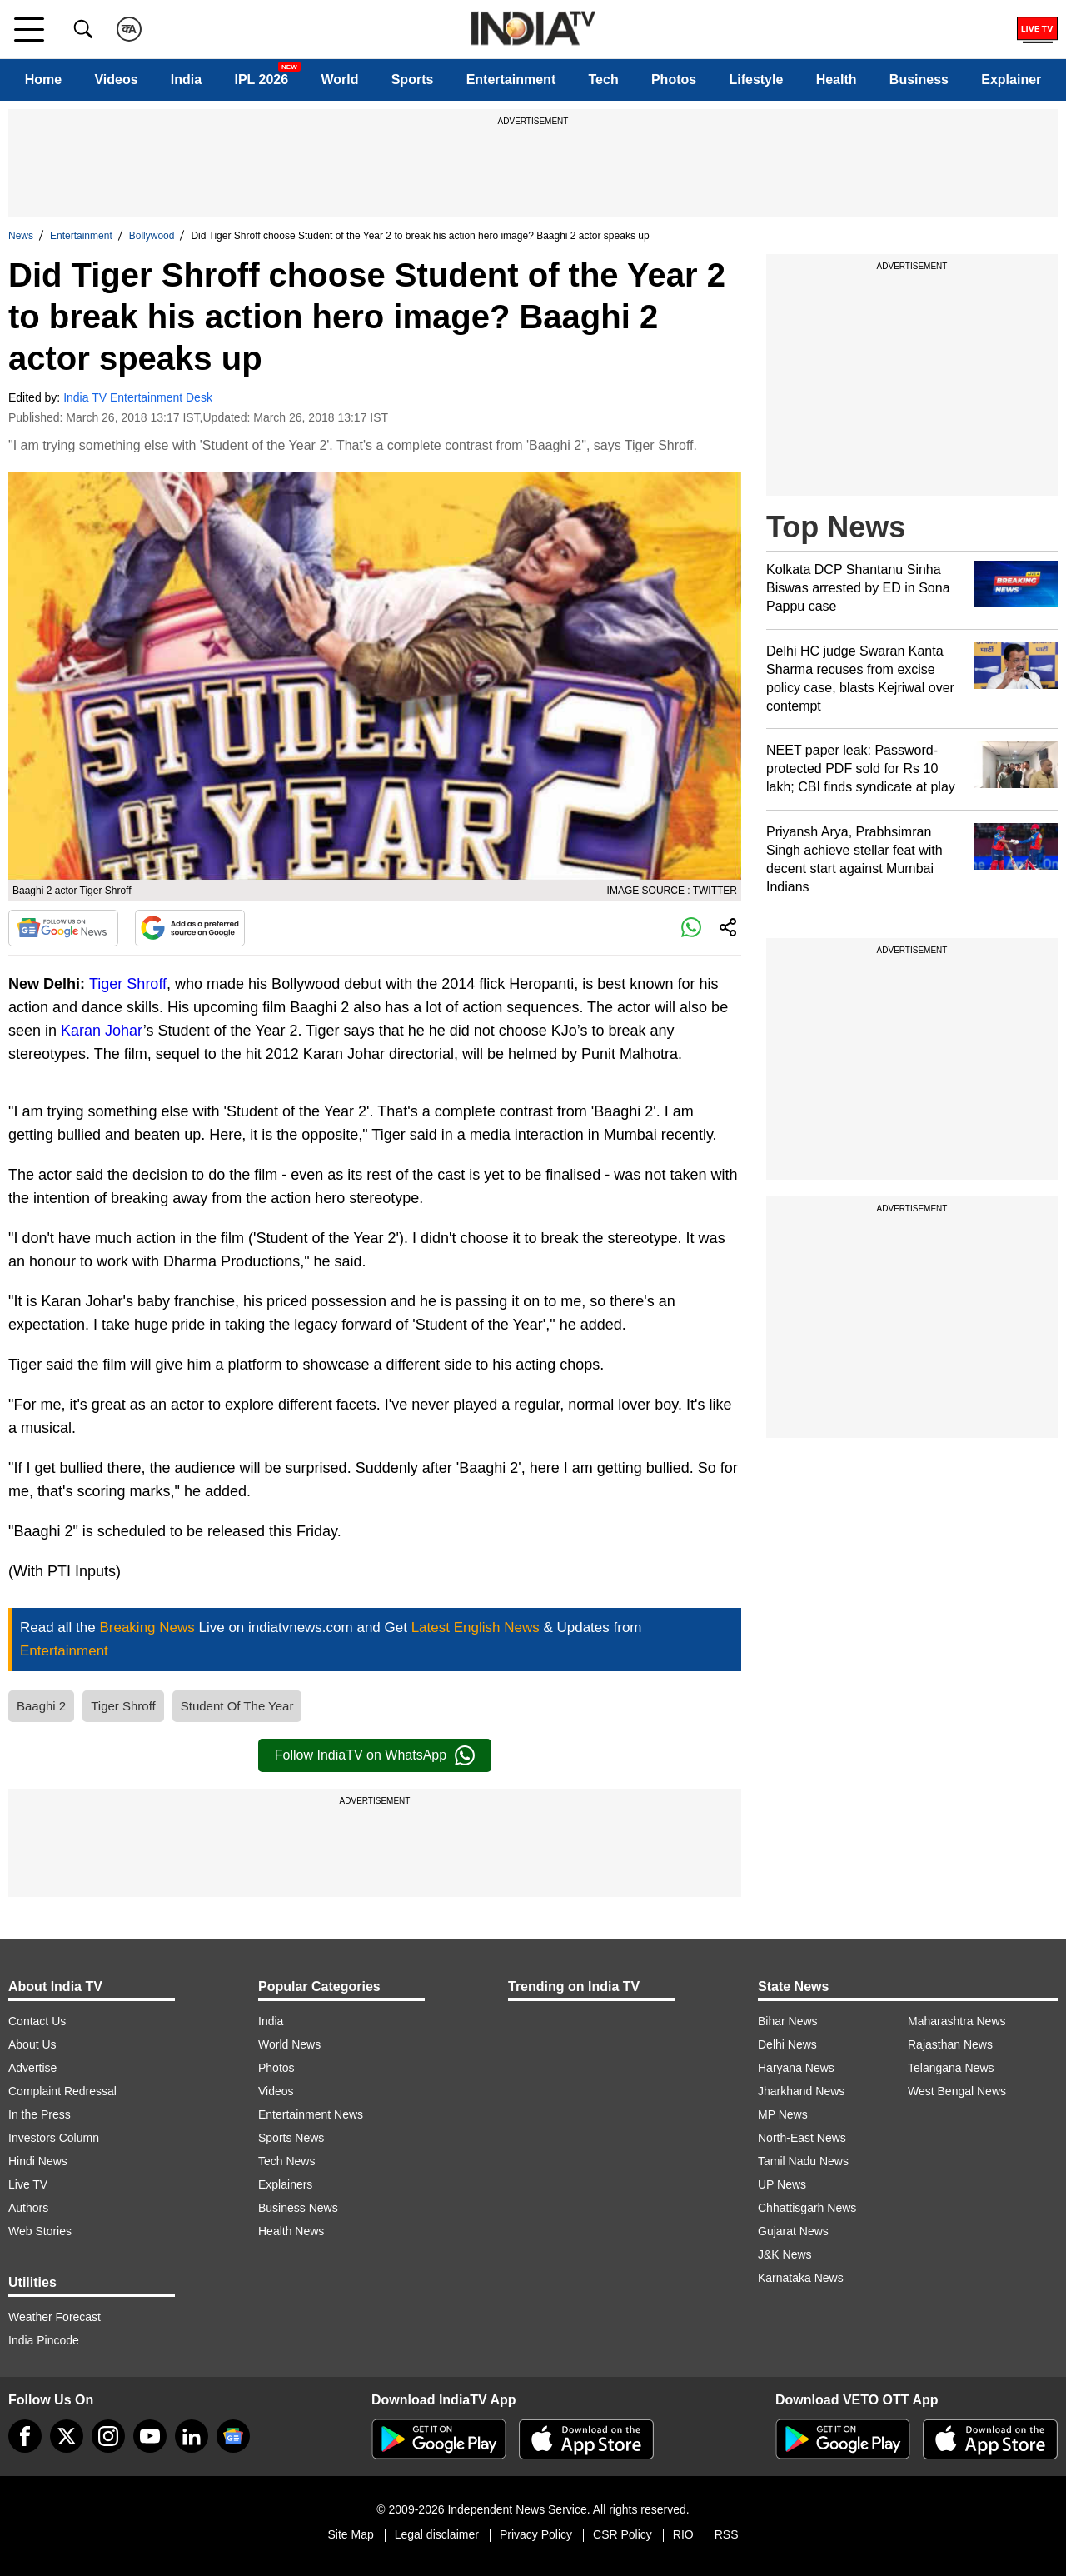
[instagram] (108, 2436)
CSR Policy (622, 2534)
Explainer (1011, 79)
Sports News (291, 2137)
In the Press (39, 2114)
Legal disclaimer (437, 2534)
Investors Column (53, 2137)
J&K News (785, 2254)
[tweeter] (66, 2436)
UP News (782, 2184)
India (186, 79)
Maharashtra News (957, 2021)
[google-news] (233, 2436)
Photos (673, 79)
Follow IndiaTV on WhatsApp (375, 1755)
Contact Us (37, 2021)
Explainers (285, 2184)
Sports (412, 79)
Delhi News (787, 2044)
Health (836, 79)
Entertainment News (310, 2114)
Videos (115, 79)
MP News (783, 2114)
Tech (604, 79)
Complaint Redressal (62, 2091)
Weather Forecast (54, 2317)
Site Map (350, 2534)
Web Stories (40, 2231)
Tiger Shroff (128, 984)
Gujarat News (793, 2231)
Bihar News (788, 2021)
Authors (28, 2207)
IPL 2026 (261, 79)
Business (919, 79)
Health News (291, 2231)
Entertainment (511, 79)
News (20, 236)
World (339, 79)
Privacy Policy (536, 2534)
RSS (727, 2534)
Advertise (32, 2067)
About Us (32, 2044)
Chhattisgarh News (807, 2207)
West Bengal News (957, 2091)
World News (289, 2044)
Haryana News (796, 2067)
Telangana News (951, 2067)
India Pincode (43, 2340)
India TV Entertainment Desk (137, 397)
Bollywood (152, 236)
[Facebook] (25, 2436)
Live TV (27, 2184)
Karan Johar (102, 1030)
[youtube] (150, 2436)
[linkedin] (191, 2436)
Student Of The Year (237, 1706)
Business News (298, 2207)
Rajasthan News (950, 2044)
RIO (683, 2534)
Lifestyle (756, 79)
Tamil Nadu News (803, 2161)
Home (43, 79)
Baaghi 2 (41, 1706)
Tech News (286, 2161)
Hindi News (37, 2161)
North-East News (802, 2137)
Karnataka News (801, 2277)
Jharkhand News (801, 2091)
